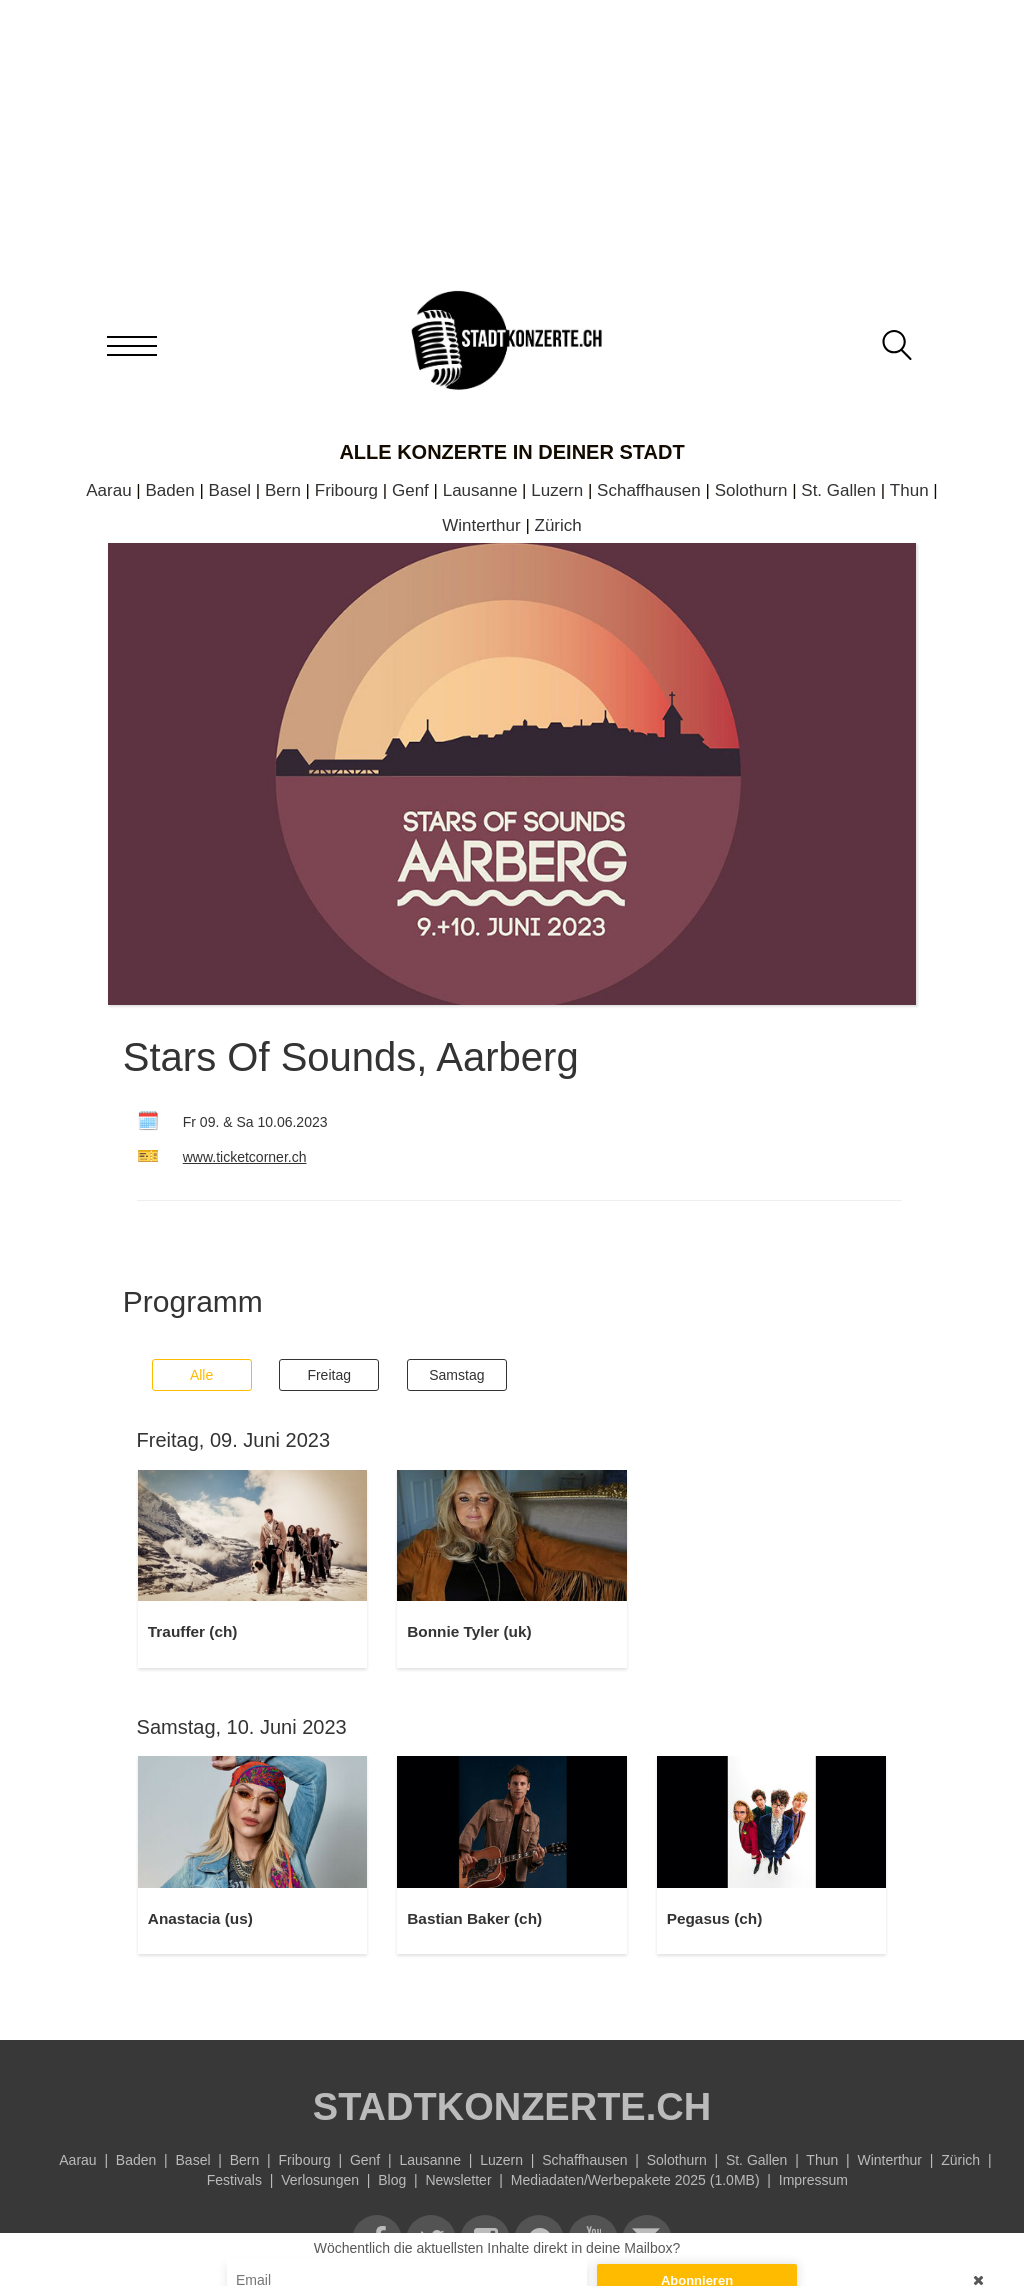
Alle (201, 1375)
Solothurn (751, 490)
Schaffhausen (649, 490)
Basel (230, 490)
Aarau (108, 490)
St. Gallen (838, 490)
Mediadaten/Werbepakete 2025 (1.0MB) (635, 2180)
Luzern (557, 490)
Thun (909, 490)
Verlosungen (320, 2180)
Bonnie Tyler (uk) (469, 1631)
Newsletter (458, 2180)
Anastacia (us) (200, 1918)
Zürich (558, 525)
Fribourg (346, 490)
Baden (170, 490)
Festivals (234, 2180)
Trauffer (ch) (193, 1631)
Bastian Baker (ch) (474, 1918)
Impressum (813, 2180)
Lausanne (480, 490)
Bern (283, 490)
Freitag (329, 1375)
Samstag (456, 1375)
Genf (410, 490)
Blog (392, 2180)
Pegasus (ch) (715, 1918)
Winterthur (481, 525)
